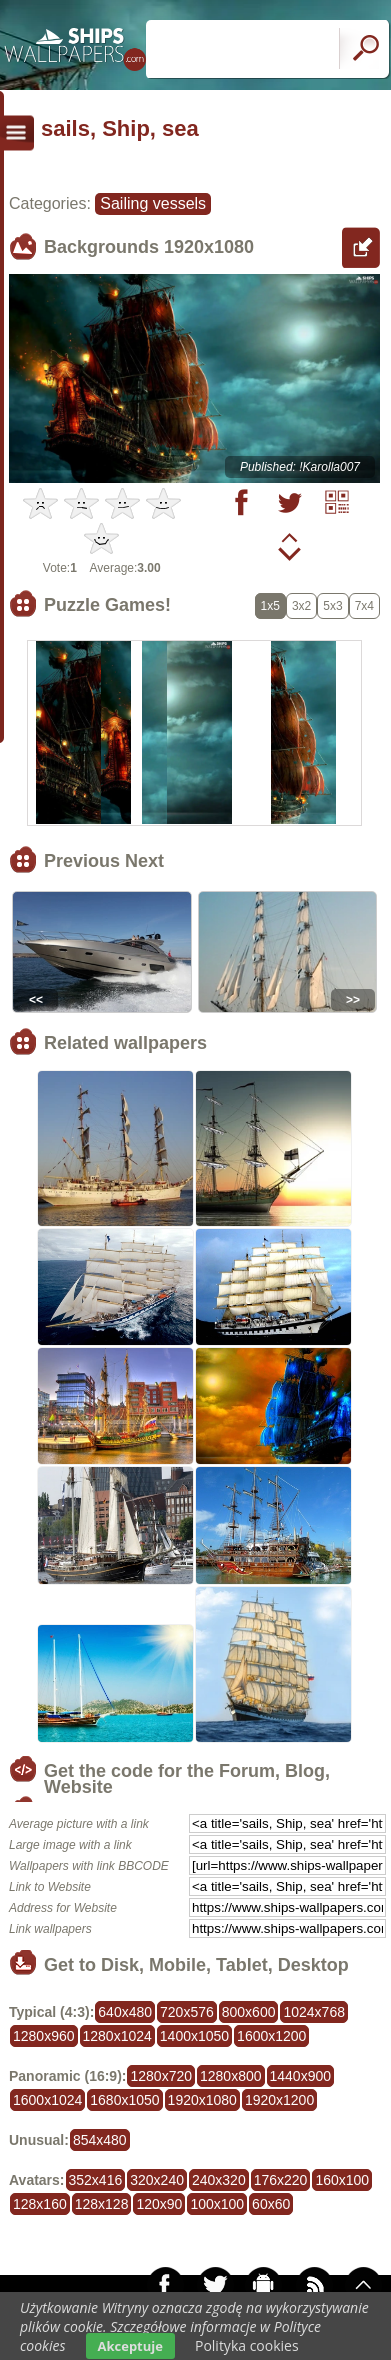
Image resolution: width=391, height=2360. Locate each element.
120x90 (159, 2204)
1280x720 (161, 2076)
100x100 (217, 2204)
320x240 (157, 2180)
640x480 (125, 2012)
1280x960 (44, 2036)
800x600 (249, 2012)
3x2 (301, 606)
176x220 (281, 2180)
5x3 (332, 606)
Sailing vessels (153, 203)
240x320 (219, 2180)
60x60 (271, 2204)
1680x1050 (124, 2100)
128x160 (40, 2204)
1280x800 (231, 2076)
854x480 (100, 2140)
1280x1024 (117, 2036)
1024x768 (314, 2012)
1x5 (270, 606)
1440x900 (301, 2076)
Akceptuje (130, 2346)
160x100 (342, 2180)
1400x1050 (194, 2036)
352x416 (96, 2180)
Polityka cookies (247, 2345)
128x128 (102, 2204)
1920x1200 (279, 2100)
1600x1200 (271, 2036)
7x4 (364, 606)
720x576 (187, 2012)
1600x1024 (47, 2100)
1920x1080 (202, 2100)
